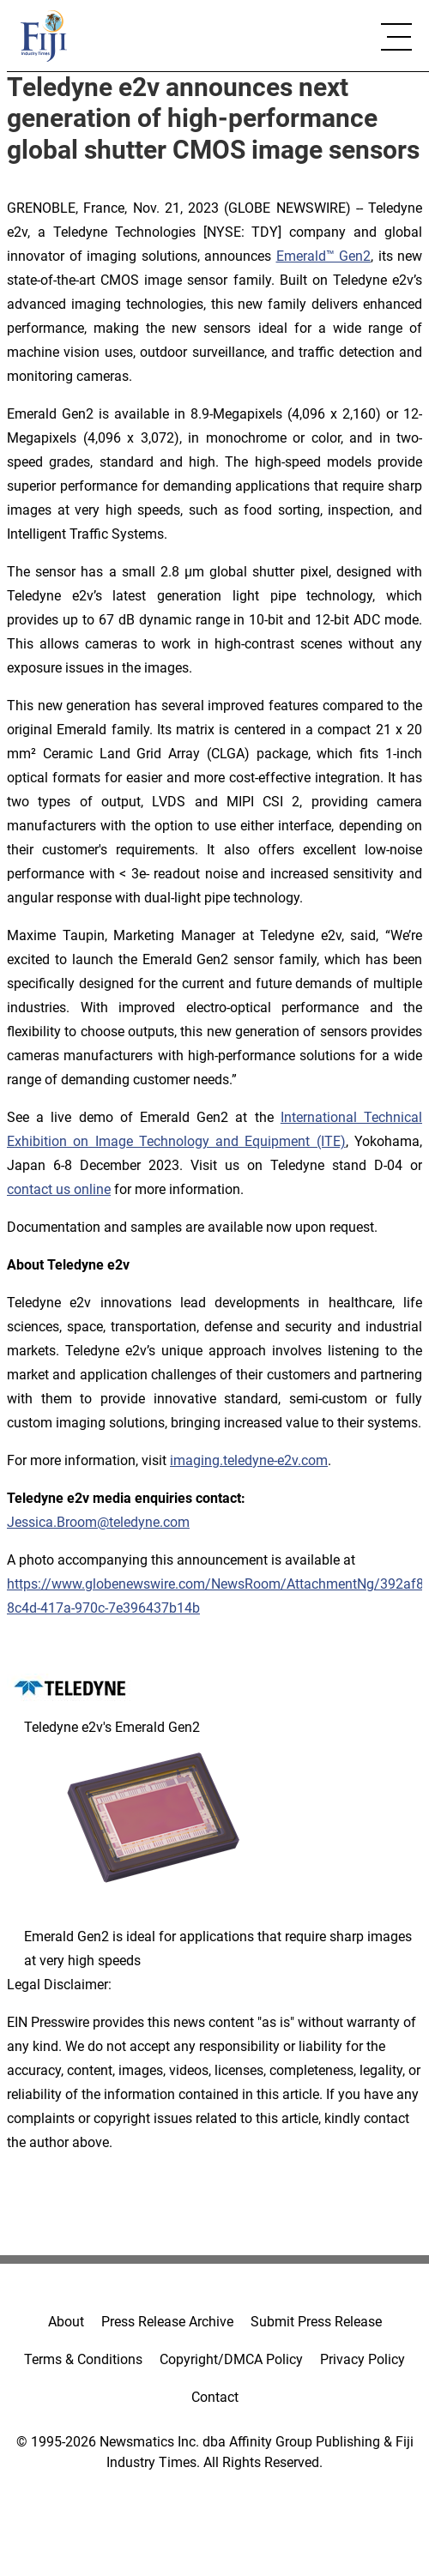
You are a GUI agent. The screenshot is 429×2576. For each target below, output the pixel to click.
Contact (215, 2397)
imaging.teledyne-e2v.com (249, 1460)
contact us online (59, 1189)
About (66, 2322)
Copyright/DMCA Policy (231, 2359)
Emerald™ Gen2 (324, 256)
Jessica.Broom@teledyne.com (98, 1522)
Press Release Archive (167, 2322)
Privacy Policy (362, 2359)
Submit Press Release (316, 2322)
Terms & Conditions (83, 2359)
